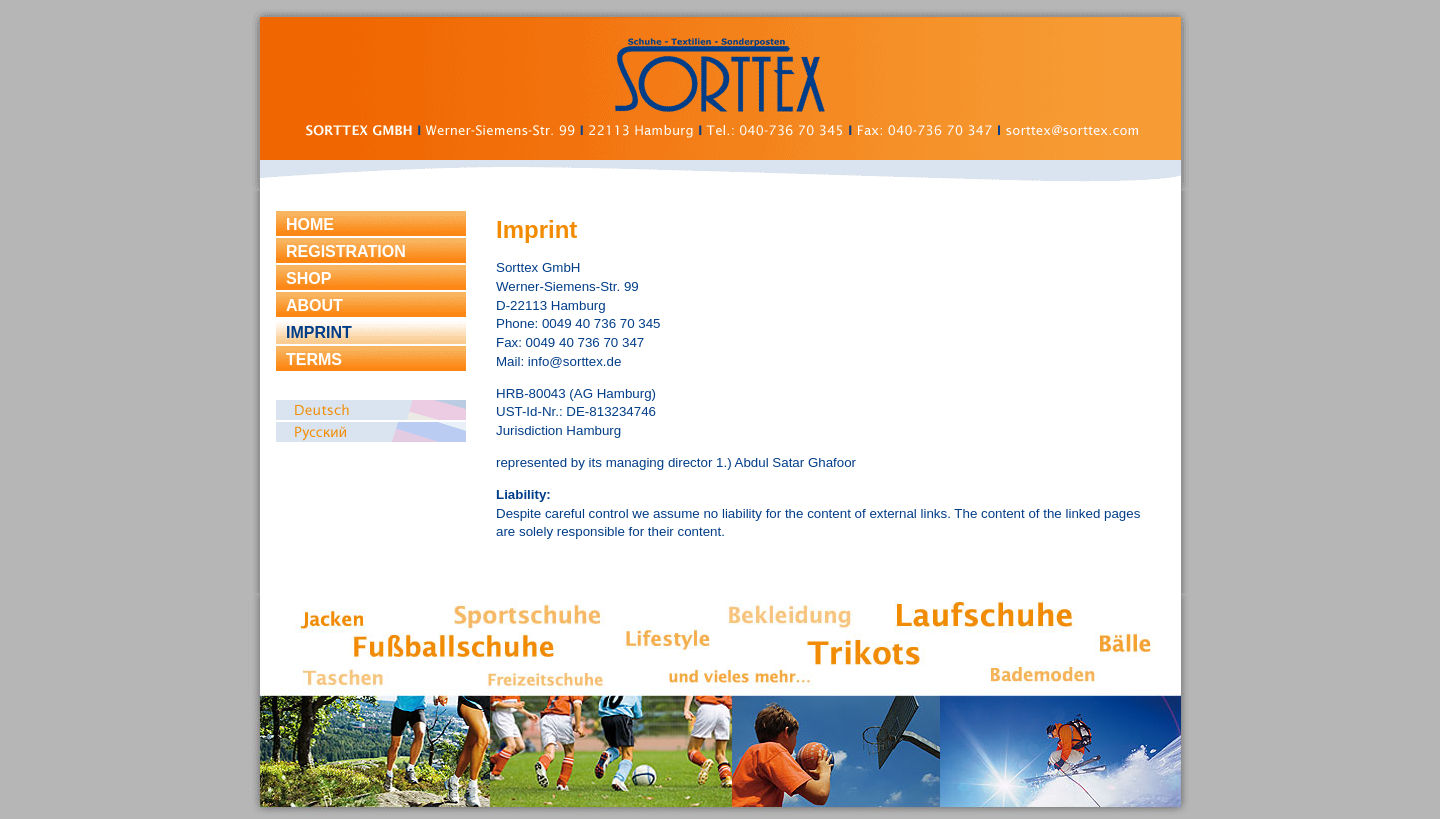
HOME (310, 224)
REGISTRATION (346, 251)
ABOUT (314, 305)
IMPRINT (319, 332)
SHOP (308, 278)
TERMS (314, 359)
